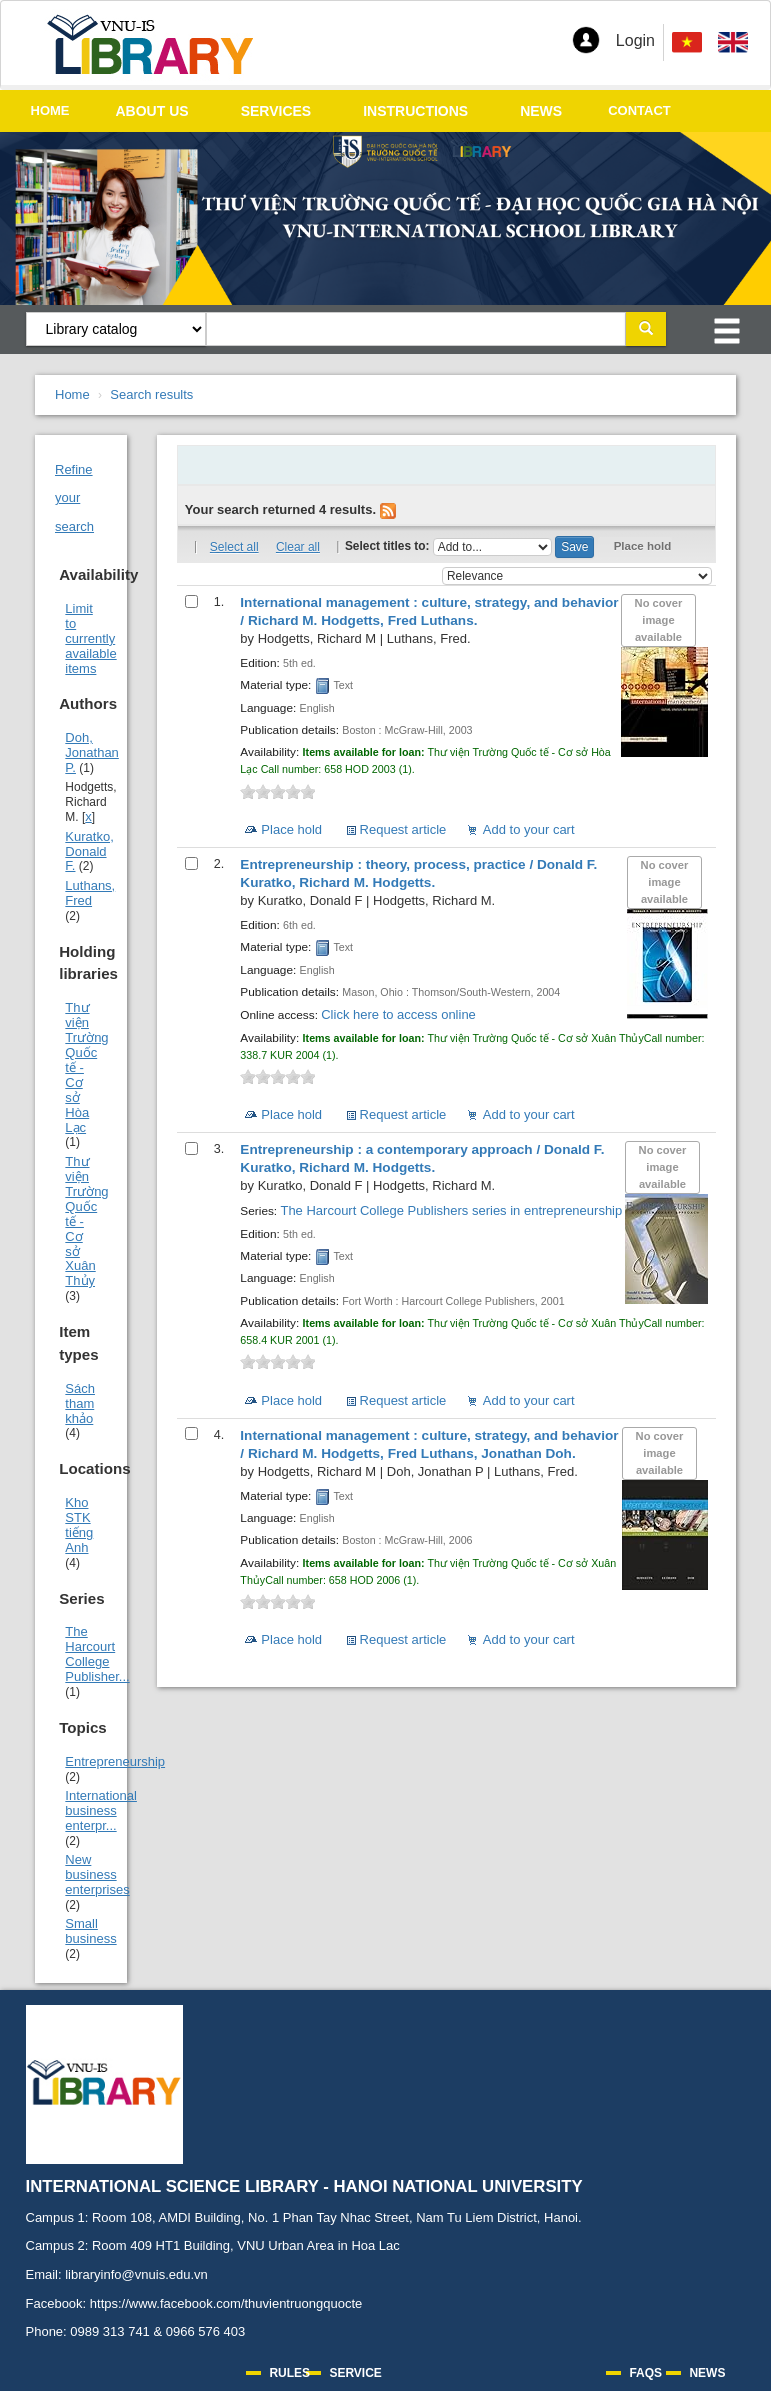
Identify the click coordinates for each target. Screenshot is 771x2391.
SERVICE (355, 2373)
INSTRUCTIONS (415, 111)
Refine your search (74, 498)
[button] (586, 40)
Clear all (298, 547)
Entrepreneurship (115, 1761)
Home (72, 394)
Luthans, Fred (90, 893)
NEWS (541, 111)
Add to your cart (529, 829)
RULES (289, 2373)
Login (635, 40)
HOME (50, 110)
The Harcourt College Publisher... (97, 1654)
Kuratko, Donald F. (89, 851)
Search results (151, 394)
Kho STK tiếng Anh (79, 1525)
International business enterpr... (101, 1810)
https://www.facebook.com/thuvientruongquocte (226, 2303)
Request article (403, 829)
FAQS (645, 2373)
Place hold (643, 546)
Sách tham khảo (80, 1403)
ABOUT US (152, 111)
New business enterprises (97, 1874)
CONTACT (639, 110)
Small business (90, 1931)
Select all (234, 547)
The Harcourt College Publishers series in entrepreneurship (451, 1210)
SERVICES (276, 111)
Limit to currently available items (90, 638)
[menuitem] (733, 42)
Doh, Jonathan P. (92, 752)
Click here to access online (398, 1014)
